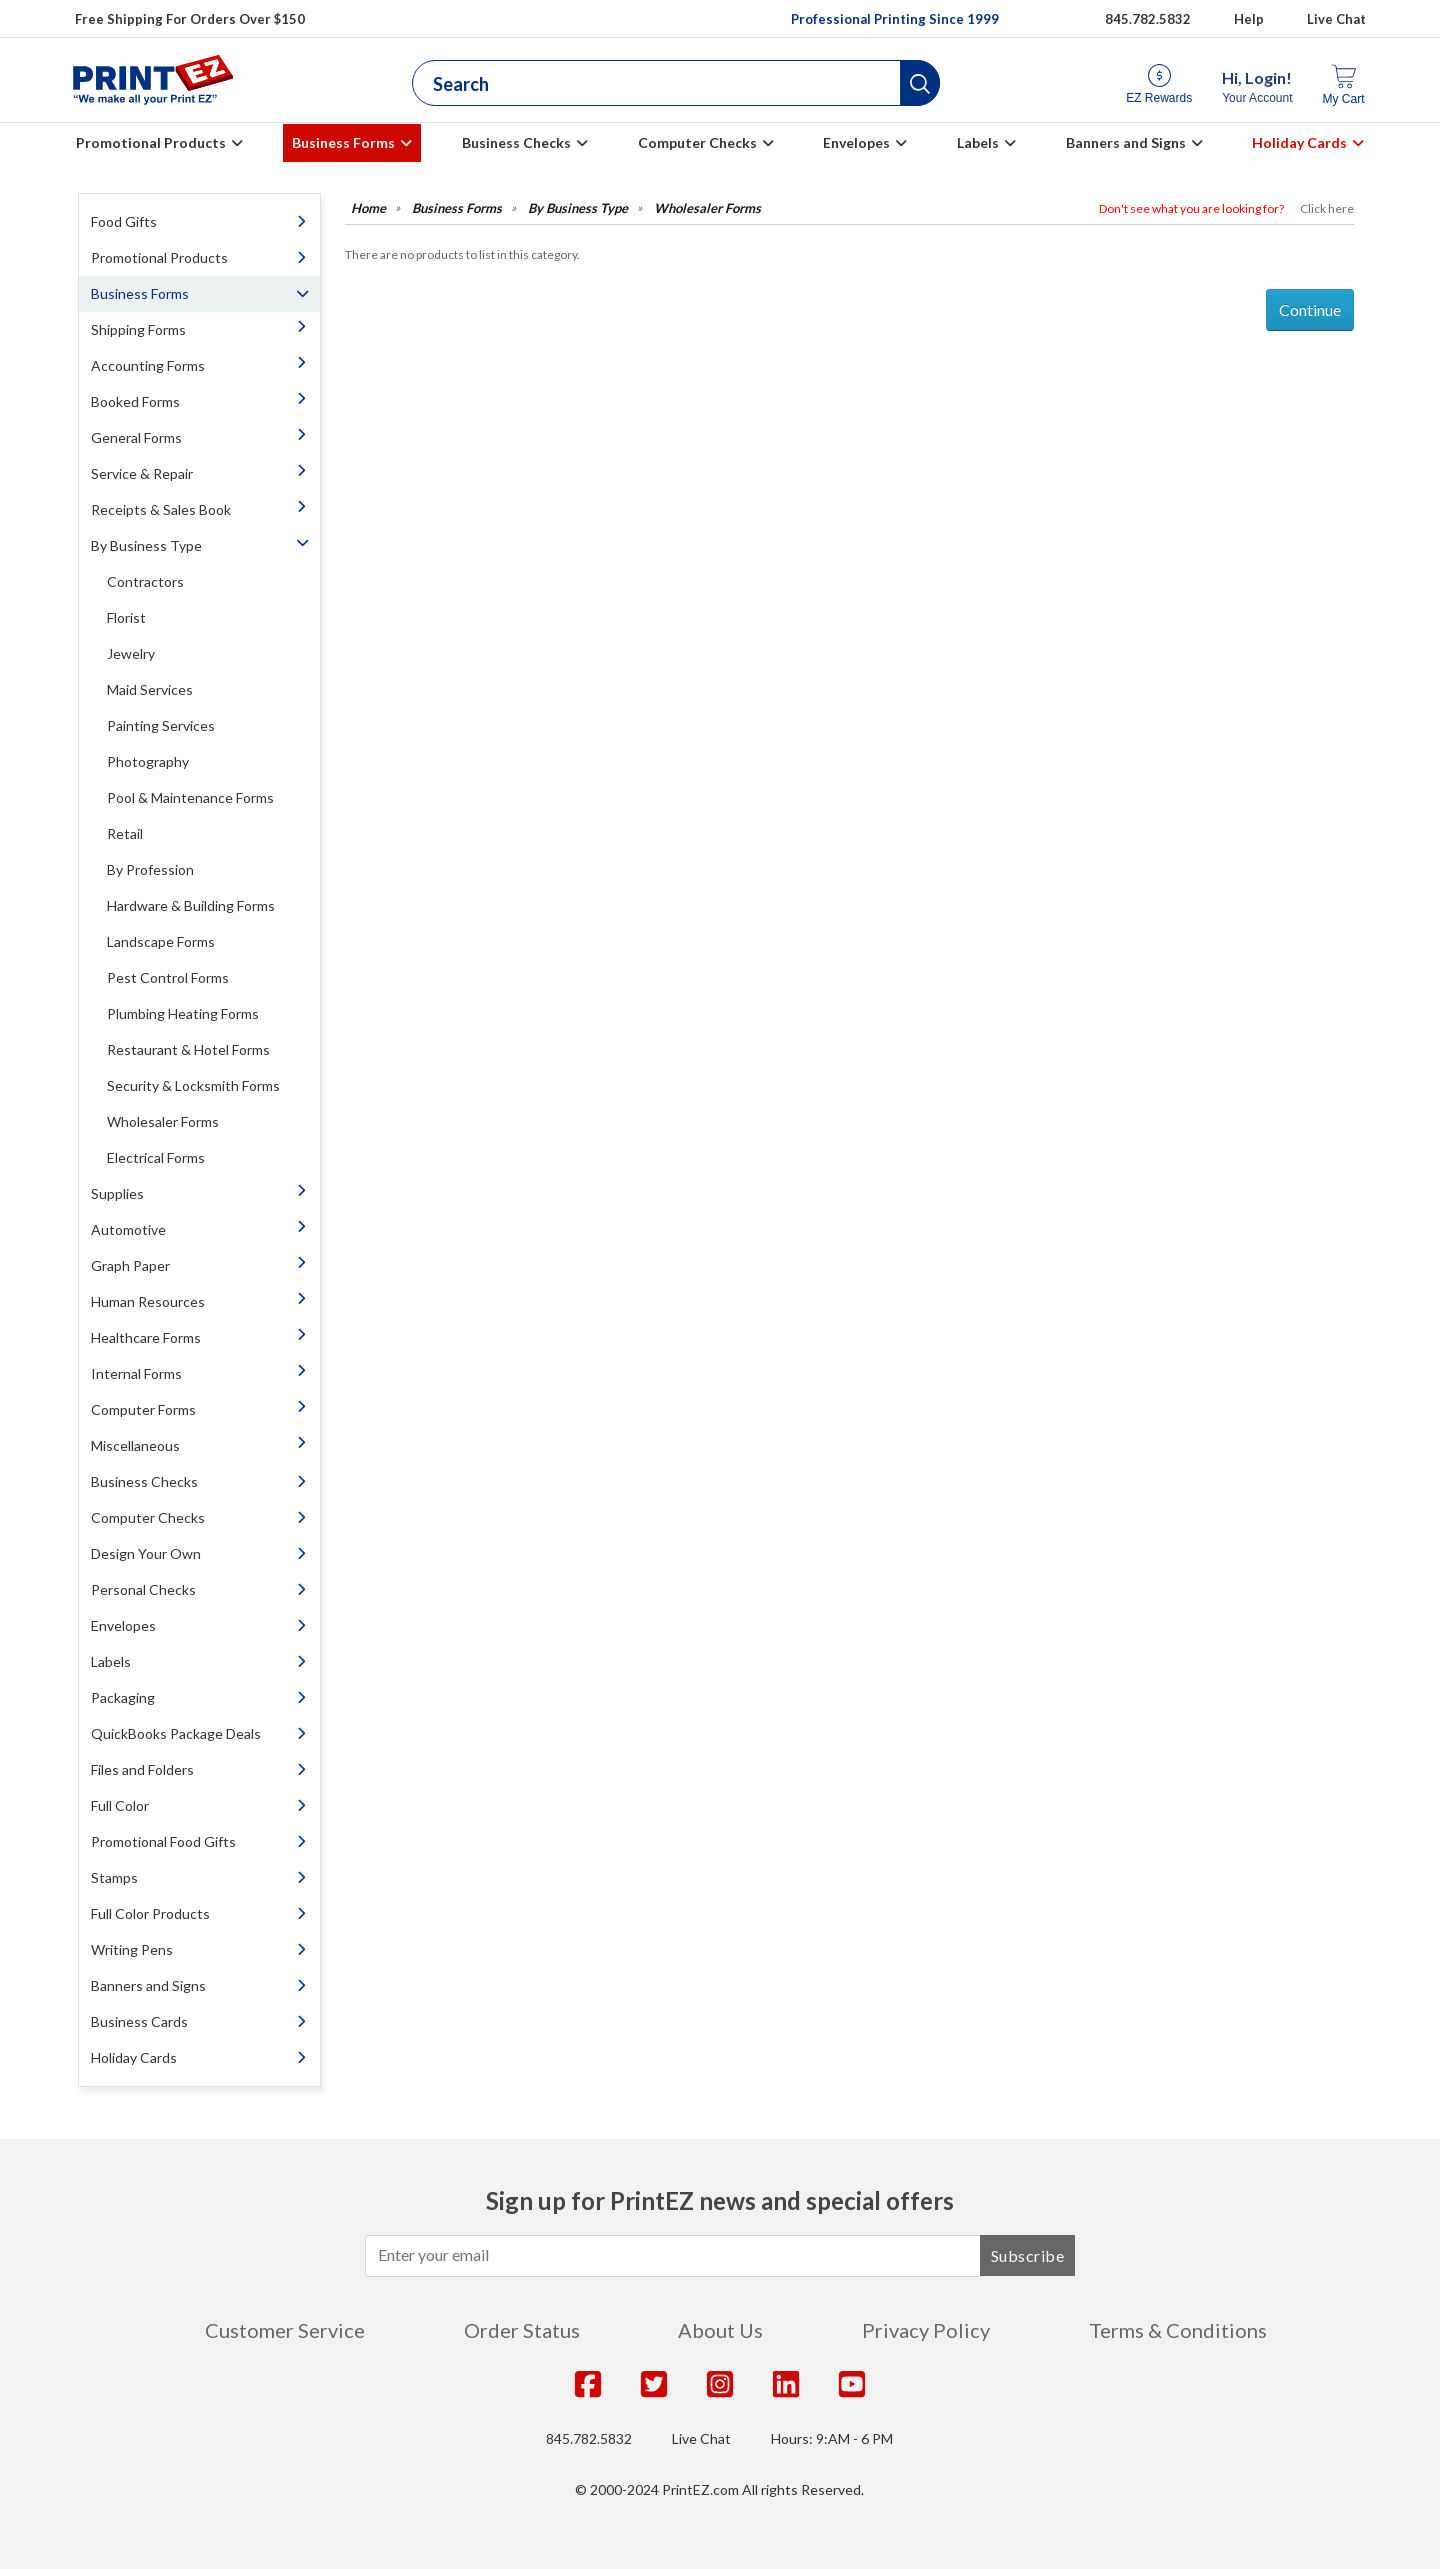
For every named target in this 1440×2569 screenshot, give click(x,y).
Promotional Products (151, 142)
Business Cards (139, 2021)
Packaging (123, 1697)
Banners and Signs (1126, 142)
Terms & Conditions (1178, 2330)
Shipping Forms (138, 329)
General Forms (136, 437)
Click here (1327, 208)
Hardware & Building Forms (191, 905)
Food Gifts (124, 221)
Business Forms (343, 142)
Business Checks (516, 142)
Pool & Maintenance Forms (190, 797)
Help (1249, 19)
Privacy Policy (926, 2330)
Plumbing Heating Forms (183, 1013)
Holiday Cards (1299, 142)
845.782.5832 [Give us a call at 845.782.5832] (1148, 19)
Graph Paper (130, 1265)
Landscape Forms (161, 941)
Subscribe (1028, 2255)
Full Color (120, 1805)
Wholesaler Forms (163, 1121)
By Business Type (146, 545)
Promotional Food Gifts (163, 1841)
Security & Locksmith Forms (193, 1085)
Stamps (114, 1877)
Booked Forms (135, 401)
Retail (125, 833)
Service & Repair (142, 473)
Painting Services (161, 725)
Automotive (128, 1229)
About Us (720, 2330)
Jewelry (131, 653)
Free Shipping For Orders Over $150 (190, 19)
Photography (148, 761)
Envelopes (856, 142)
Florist (126, 617)
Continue (1310, 309)
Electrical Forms (156, 1157)
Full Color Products (150, 1913)
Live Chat (1336, 19)
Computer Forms (143, 1409)
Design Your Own (146, 1553)
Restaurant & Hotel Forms (188, 1049)
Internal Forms (136, 1373)
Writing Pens (132, 1949)
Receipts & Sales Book (161, 509)
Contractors (145, 581)
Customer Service (285, 2330)
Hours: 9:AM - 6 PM (832, 2438)
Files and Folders (142, 1769)
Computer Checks (697, 142)
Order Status (522, 2330)
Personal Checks (143, 1589)
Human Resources (148, 1301)
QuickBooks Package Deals (176, 1733)
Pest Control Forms (168, 977)
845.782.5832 (589, 2438)
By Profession (150, 869)
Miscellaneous (135, 1445)
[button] (920, 83)
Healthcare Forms (146, 1337)
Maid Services (150, 689)
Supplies (117, 1193)
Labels (978, 142)
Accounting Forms (148, 365)
